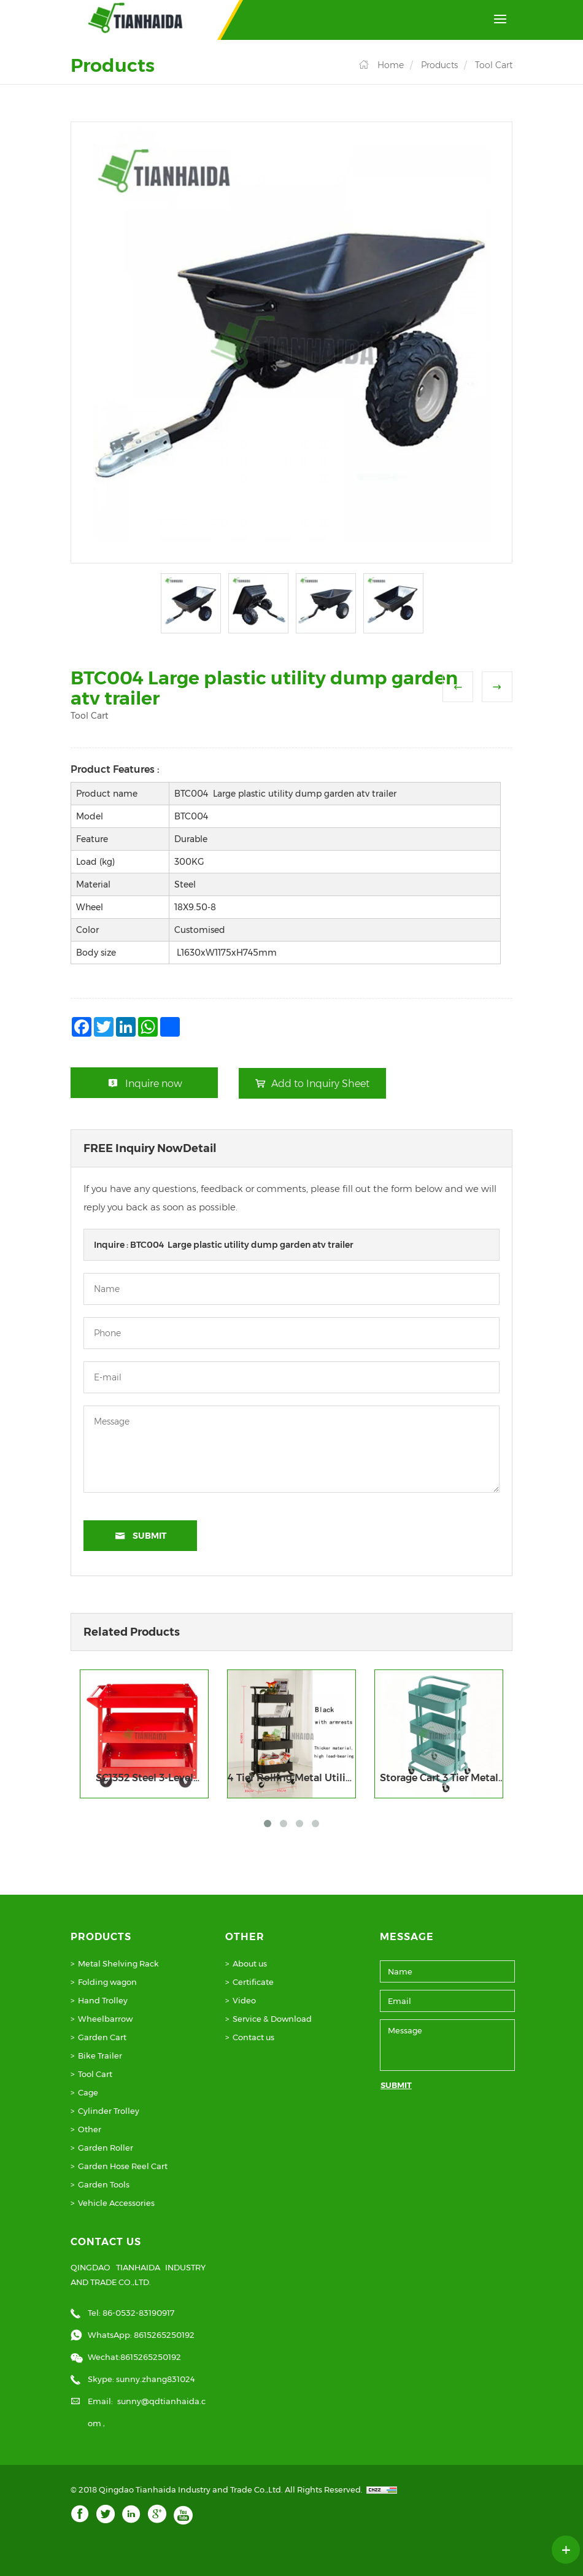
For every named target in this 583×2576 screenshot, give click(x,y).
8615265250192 (164, 2335)
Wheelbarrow (105, 2019)
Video (244, 2000)
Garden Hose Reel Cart (123, 2166)
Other (89, 2129)
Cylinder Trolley (108, 2111)
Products (439, 65)
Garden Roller (105, 2147)
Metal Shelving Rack (118, 1963)
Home (390, 65)
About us (250, 1963)
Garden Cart (102, 2037)
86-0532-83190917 (138, 2313)
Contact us (253, 2037)
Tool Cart (493, 65)
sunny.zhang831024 (155, 2379)
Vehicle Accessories (116, 2203)
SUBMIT (396, 2085)
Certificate (253, 1982)
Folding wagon (107, 1982)
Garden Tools (103, 2184)
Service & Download (272, 2019)
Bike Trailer (100, 2055)
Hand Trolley (103, 2000)
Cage (88, 2092)
